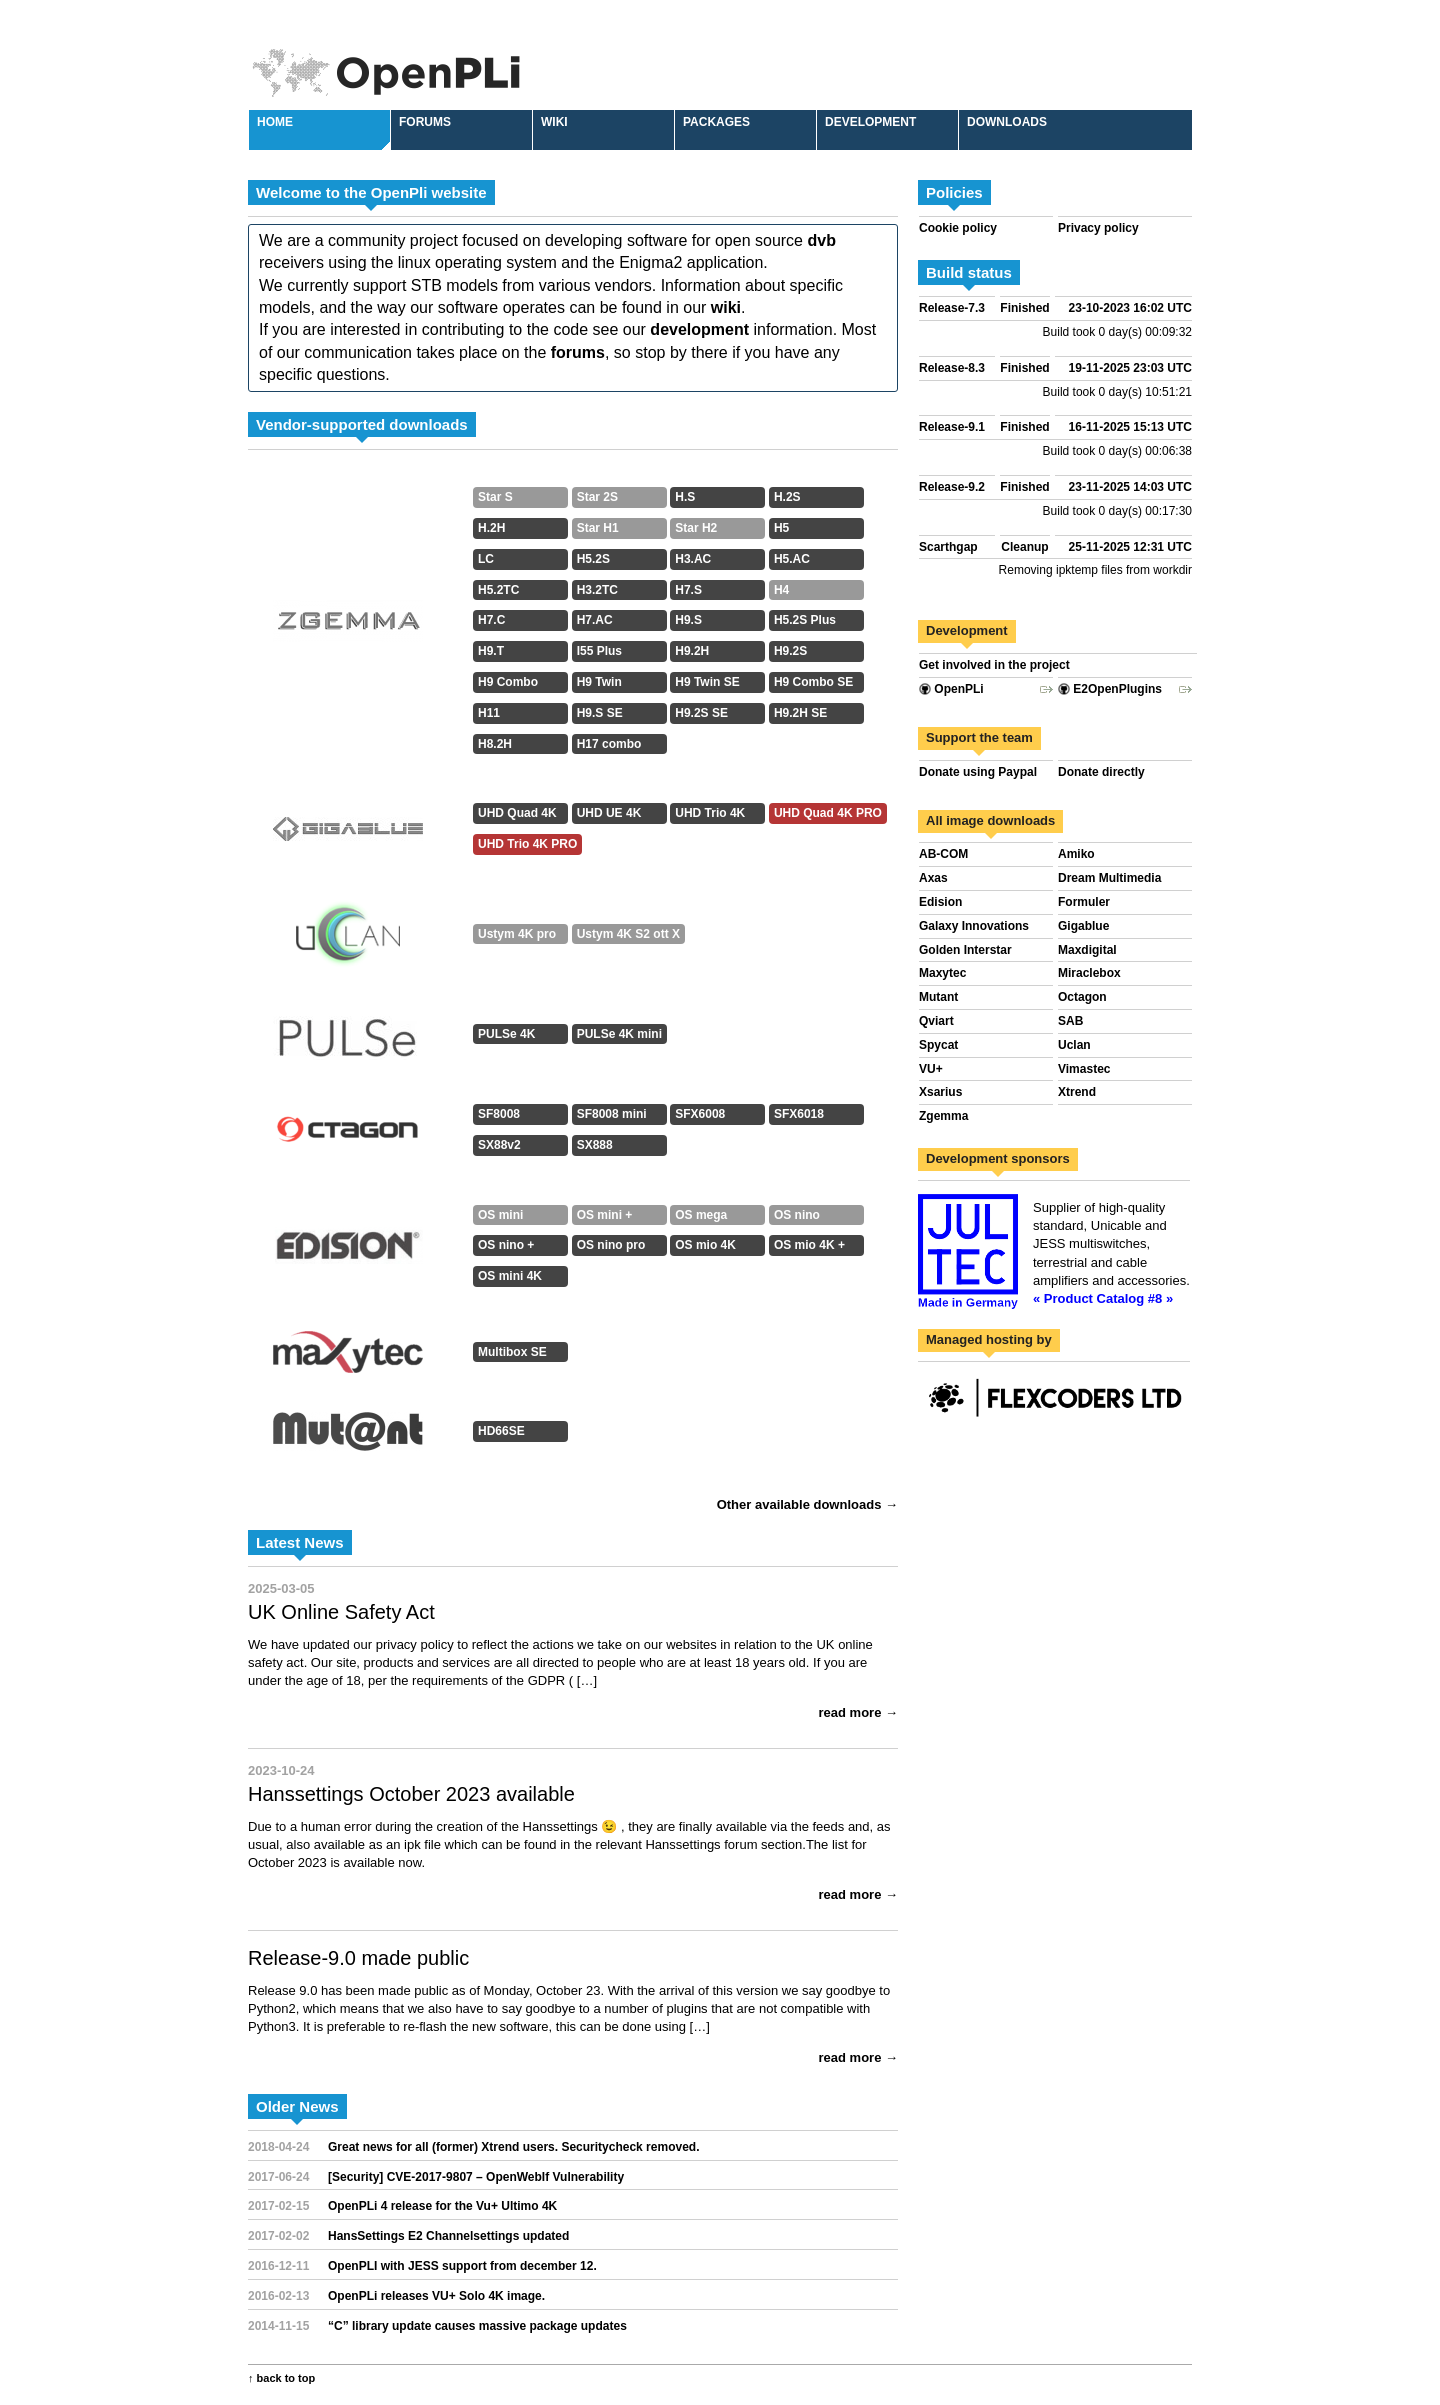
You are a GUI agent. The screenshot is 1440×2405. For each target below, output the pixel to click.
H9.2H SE (800, 713)
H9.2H (692, 651)
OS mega (701, 1215)
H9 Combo (508, 682)
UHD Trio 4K (710, 813)
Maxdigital (1087, 950)
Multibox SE (512, 1352)
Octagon (1082, 997)
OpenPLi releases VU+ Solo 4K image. (436, 2296)
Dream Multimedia (1109, 878)
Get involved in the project (994, 665)
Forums (425, 122)
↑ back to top (281, 2378)
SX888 (595, 1145)
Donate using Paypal (978, 772)
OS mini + (605, 1215)
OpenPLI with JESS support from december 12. (462, 2266)
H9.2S (790, 651)
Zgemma (943, 1116)
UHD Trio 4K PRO (527, 844)
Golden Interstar (965, 950)
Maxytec (942, 973)
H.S (685, 497)
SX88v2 (499, 1145)
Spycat (938, 1045)
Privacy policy (1098, 228)
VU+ (931, 1069)
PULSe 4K (506, 1034)
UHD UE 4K (609, 813)
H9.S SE (600, 713)
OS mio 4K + (809, 1245)
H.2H (491, 528)
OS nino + (506, 1245)
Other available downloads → (807, 1504)
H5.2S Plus (805, 620)
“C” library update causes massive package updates (477, 2326)
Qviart (936, 1021)
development (699, 329)
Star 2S (597, 497)
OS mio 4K (705, 1245)
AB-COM (943, 854)
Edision (940, 902)
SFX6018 (799, 1114)
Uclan (1074, 1045)
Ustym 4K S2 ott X (628, 934)
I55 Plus (599, 651)
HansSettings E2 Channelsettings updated (448, 2236)
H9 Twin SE (707, 682)
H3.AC (693, 559)
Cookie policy (958, 228)
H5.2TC (498, 590)
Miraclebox (1089, 973)
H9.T (491, 651)
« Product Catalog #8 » (1103, 1298)
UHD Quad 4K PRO (828, 813)
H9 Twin (599, 682)
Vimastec (1084, 1069)
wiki (726, 307)
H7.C (491, 620)
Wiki (554, 122)
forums (578, 352)
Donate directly (1101, 772)
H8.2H (495, 744)
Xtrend (1077, 1092)
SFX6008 (700, 1114)
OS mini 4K (510, 1276)
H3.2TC (597, 590)
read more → (858, 1712)
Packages (716, 122)
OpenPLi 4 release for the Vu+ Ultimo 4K (442, 2206)
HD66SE (501, 1431)
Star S (495, 497)
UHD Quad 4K (517, 813)
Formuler (1084, 902)
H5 (781, 528)
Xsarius (940, 1092)
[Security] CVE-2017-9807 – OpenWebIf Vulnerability (476, 2177)
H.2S (787, 497)
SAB (1070, 1021)
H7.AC (595, 620)
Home (275, 122)
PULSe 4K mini (619, 1034)
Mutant (938, 997)
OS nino (797, 1215)
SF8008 (499, 1114)
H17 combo (609, 744)
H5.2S (593, 559)
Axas (933, 878)
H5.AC (792, 559)
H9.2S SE (701, 713)
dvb (821, 240)
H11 (489, 713)
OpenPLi (951, 689)
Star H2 (696, 528)
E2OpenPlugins (1110, 689)
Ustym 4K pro (517, 934)
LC (486, 559)
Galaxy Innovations (974, 926)
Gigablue (1083, 926)
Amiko (1076, 854)
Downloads (1007, 122)
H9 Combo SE (813, 682)
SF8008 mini (612, 1114)
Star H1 (598, 528)
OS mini (500, 1215)
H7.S (688, 590)
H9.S (688, 620)
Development (870, 122)
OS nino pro (611, 1245)
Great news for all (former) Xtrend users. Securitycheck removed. (513, 2147)
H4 (781, 590)
